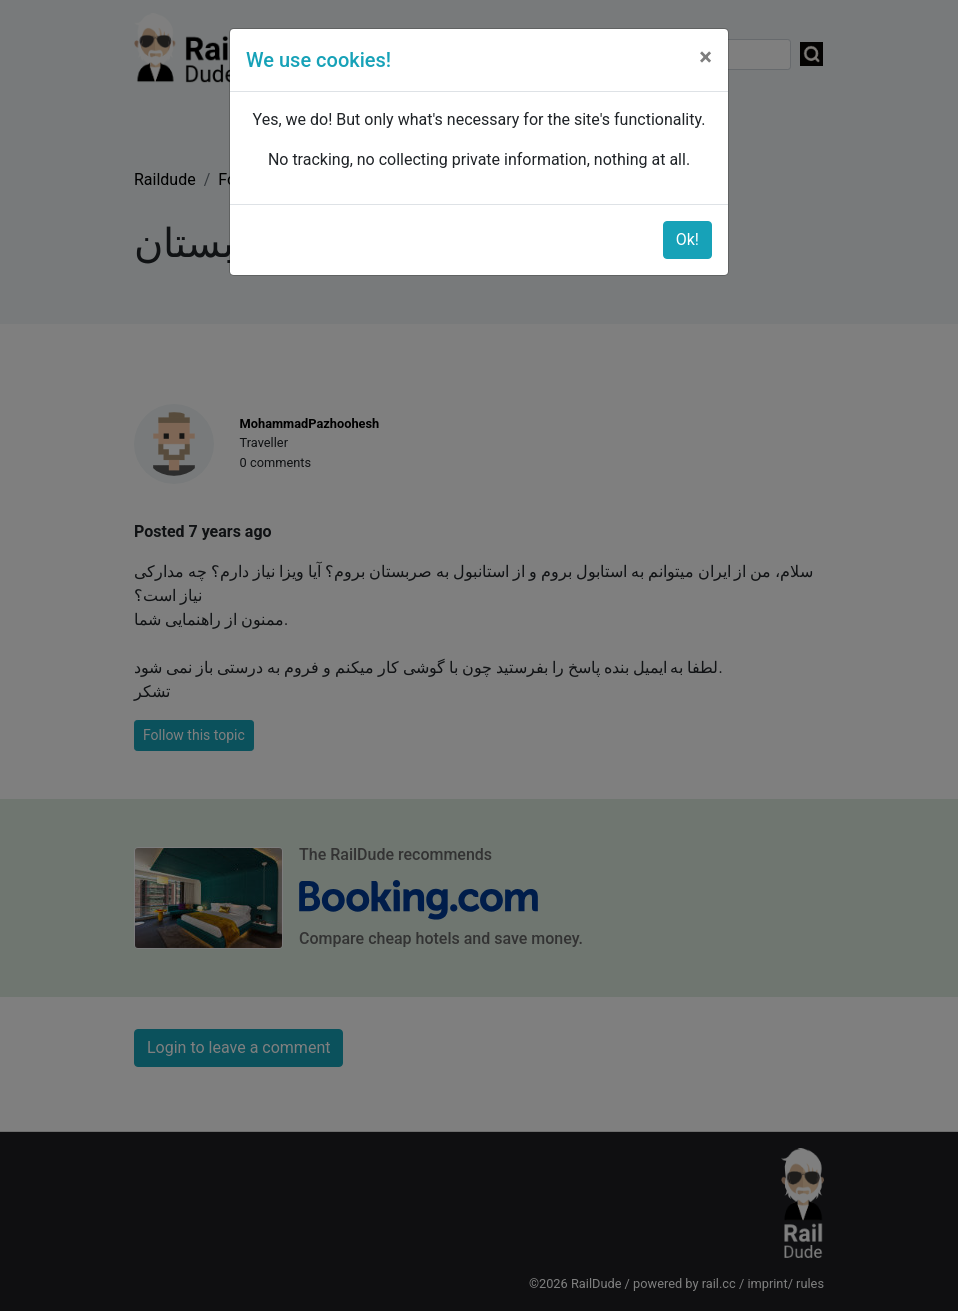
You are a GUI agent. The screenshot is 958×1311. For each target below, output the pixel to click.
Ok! (687, 239)
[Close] (705, 57)
